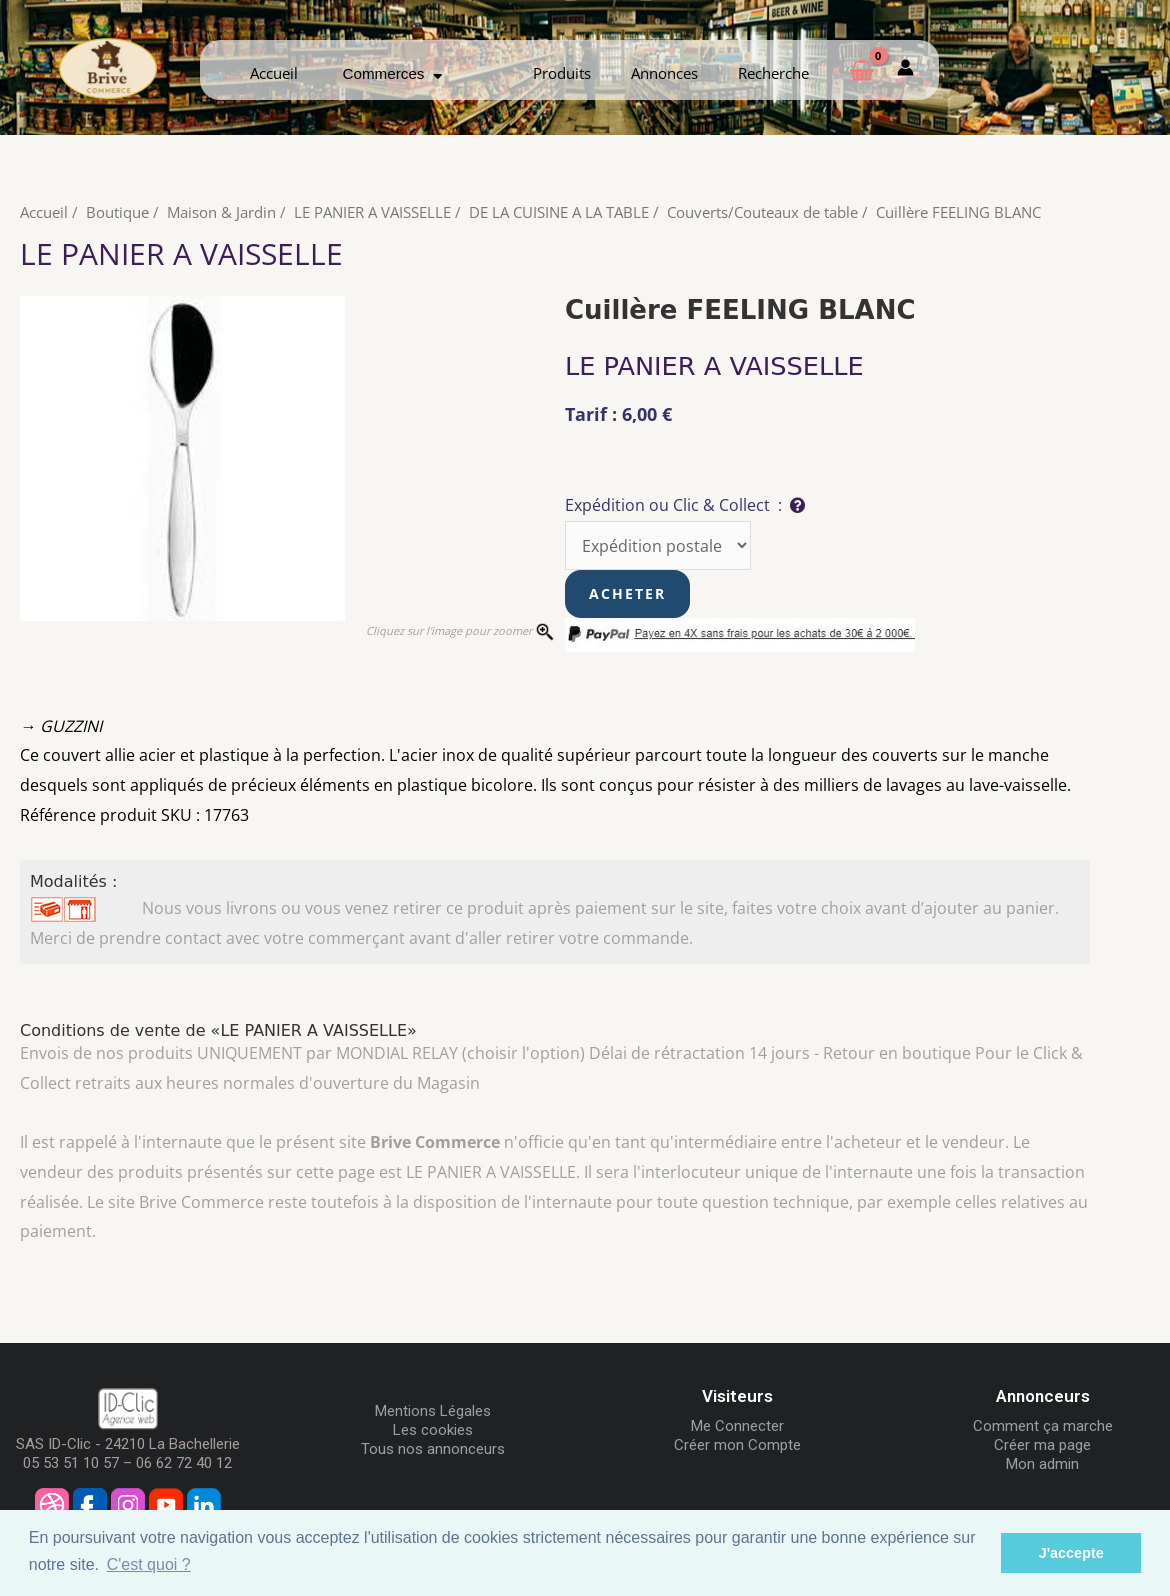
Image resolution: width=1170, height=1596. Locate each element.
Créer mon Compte (737, 1444)
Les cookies (433, 1429)
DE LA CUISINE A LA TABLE (559, 212)
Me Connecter (737, 1425)
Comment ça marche (1043, 1425)
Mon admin (1042, 1463)
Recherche (773, 73)
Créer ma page (1042, 1444)
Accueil (274, 73)
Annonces (664, 73)
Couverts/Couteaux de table (762, 212)
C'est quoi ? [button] (149, 1564)
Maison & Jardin (221, 212)
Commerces (393, 73)
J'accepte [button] (1071, 1553)
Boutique (117, 212)
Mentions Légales (433, 1410)
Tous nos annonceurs (433, 1448)
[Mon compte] (905, 70)
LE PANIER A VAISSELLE (372, 212)
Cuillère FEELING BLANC (958, 212)
